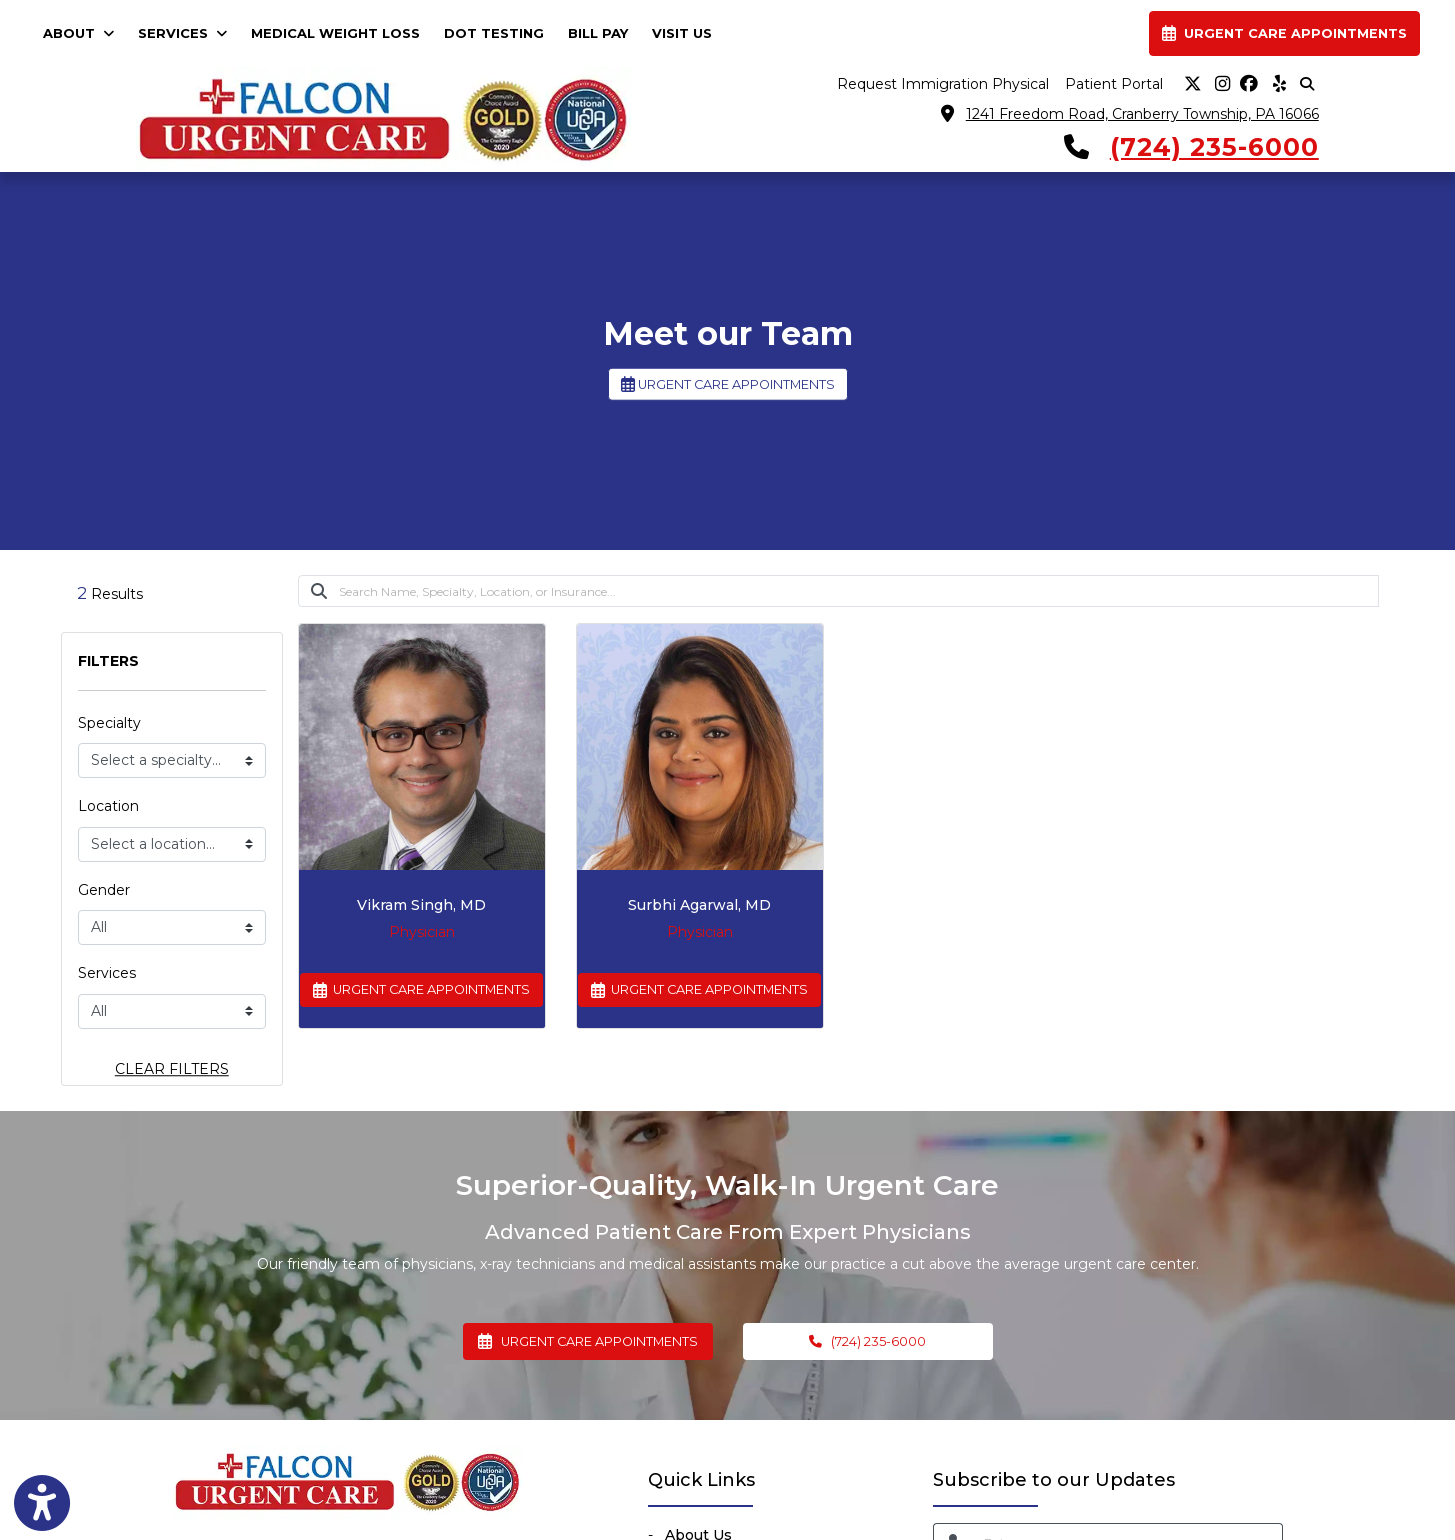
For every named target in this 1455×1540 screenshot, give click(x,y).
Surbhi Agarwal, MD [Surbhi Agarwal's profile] (699, 905)
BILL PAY (604, 31)
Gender (104, 890)
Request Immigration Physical (943, 84)
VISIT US (682, 33)
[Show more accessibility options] (42, 1503)
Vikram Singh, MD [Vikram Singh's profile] (421, 905)
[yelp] (1277, 84)
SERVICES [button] (182, 33)
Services (107, 973)
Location (108, 806)
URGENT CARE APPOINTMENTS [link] (1284, 33)
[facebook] (1249, 84)
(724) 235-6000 (1214, 147)
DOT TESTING (494, 33)
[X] (1193, 84)
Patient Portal (1114, 84)
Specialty (109, 723)
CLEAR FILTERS (172, 1069)
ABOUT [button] (78, 33)
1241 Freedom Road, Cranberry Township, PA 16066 (1142, 114)
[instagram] (1221, 84)
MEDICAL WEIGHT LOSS (335, 33)
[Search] (859, 591)
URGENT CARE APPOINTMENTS (728, 384)
